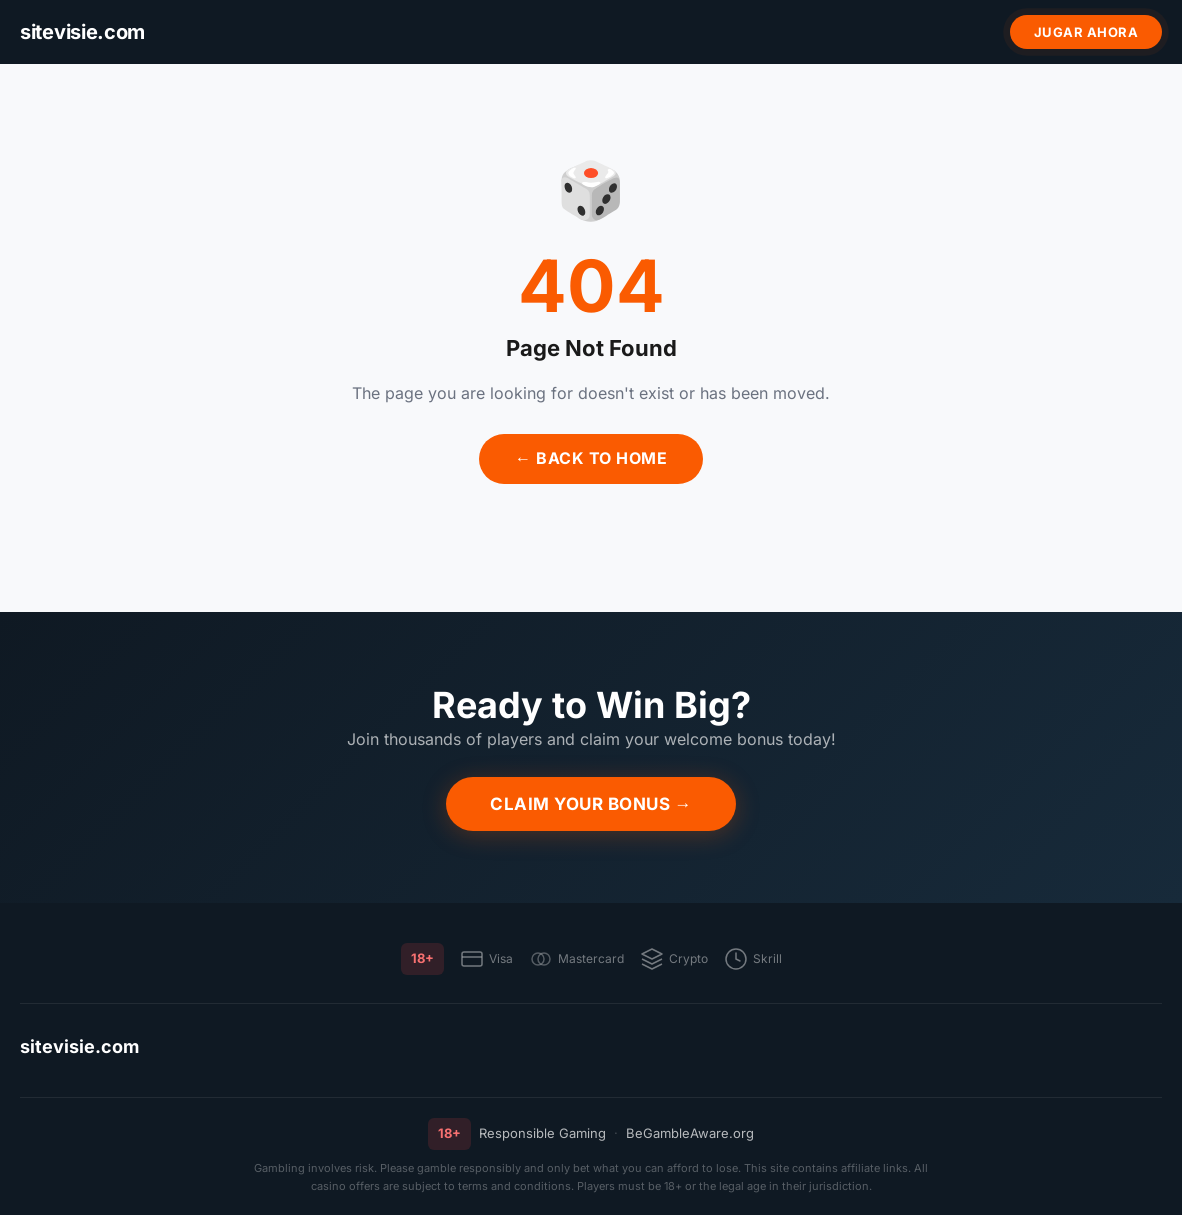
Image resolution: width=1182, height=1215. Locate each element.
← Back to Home (591, 458)
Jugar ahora (1086, 32)
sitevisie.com (79, 1046)
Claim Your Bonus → (591, 804)
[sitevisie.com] (82, 32)
